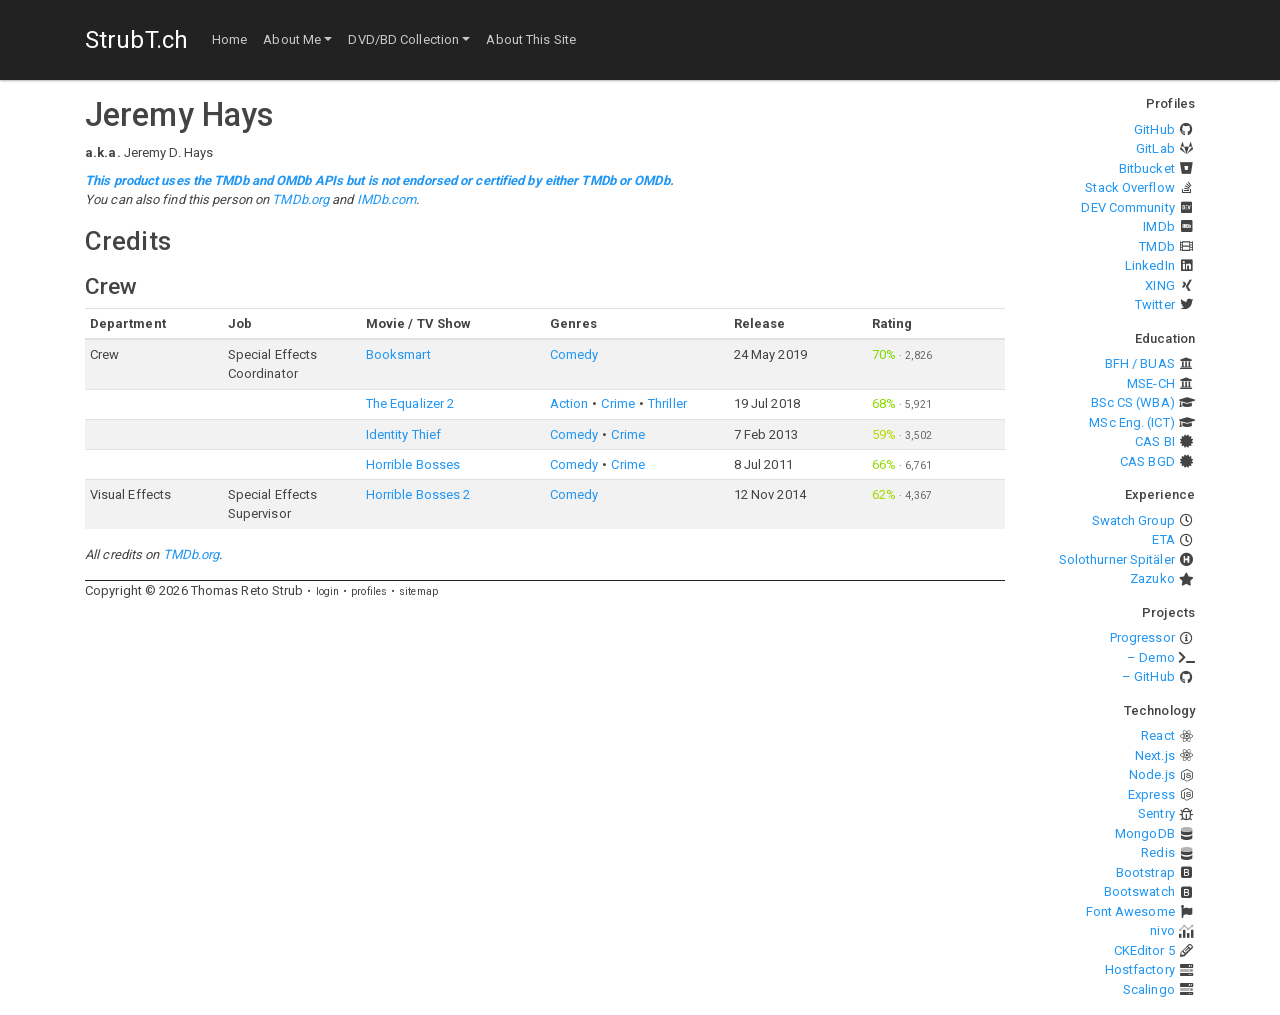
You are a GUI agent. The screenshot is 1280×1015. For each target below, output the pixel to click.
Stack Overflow (1129, 187)
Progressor (1142, 637)
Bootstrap (1145, 872)
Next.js (1155, 755)
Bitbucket (1147, 168)
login (328, 591)
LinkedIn (1150, 265)
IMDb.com (387, 199)
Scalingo (1149, 989)
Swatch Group (1133, 520)
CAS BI (1155, 441)
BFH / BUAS (1140, 363)
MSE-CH (1151, 383)
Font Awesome (1130, 911)
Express (1151, 794)
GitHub (1154, 129)
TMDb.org (300, 199)
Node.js (1152, 774)
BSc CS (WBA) (1133, 402)
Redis (1158, 852)
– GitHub (1148, 676)
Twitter (1155, 304)
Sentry (1156, 813)
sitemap (418, 591)
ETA (1163, 539)
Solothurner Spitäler (1117, 559)
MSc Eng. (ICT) (1131, 422)
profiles (369, 591)
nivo (1162, 930)
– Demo (1151, 657)
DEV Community (1127, 207)
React (1158, 735)
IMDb (1158, 226)
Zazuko (1152, 578)
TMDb (1156, 246)
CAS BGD (1147, 461)
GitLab (1155, 148)
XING (1159, 285)
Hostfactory (1140, 969)
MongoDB (1145, 833)
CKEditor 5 (1144, 950)
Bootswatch (1139, 891)
